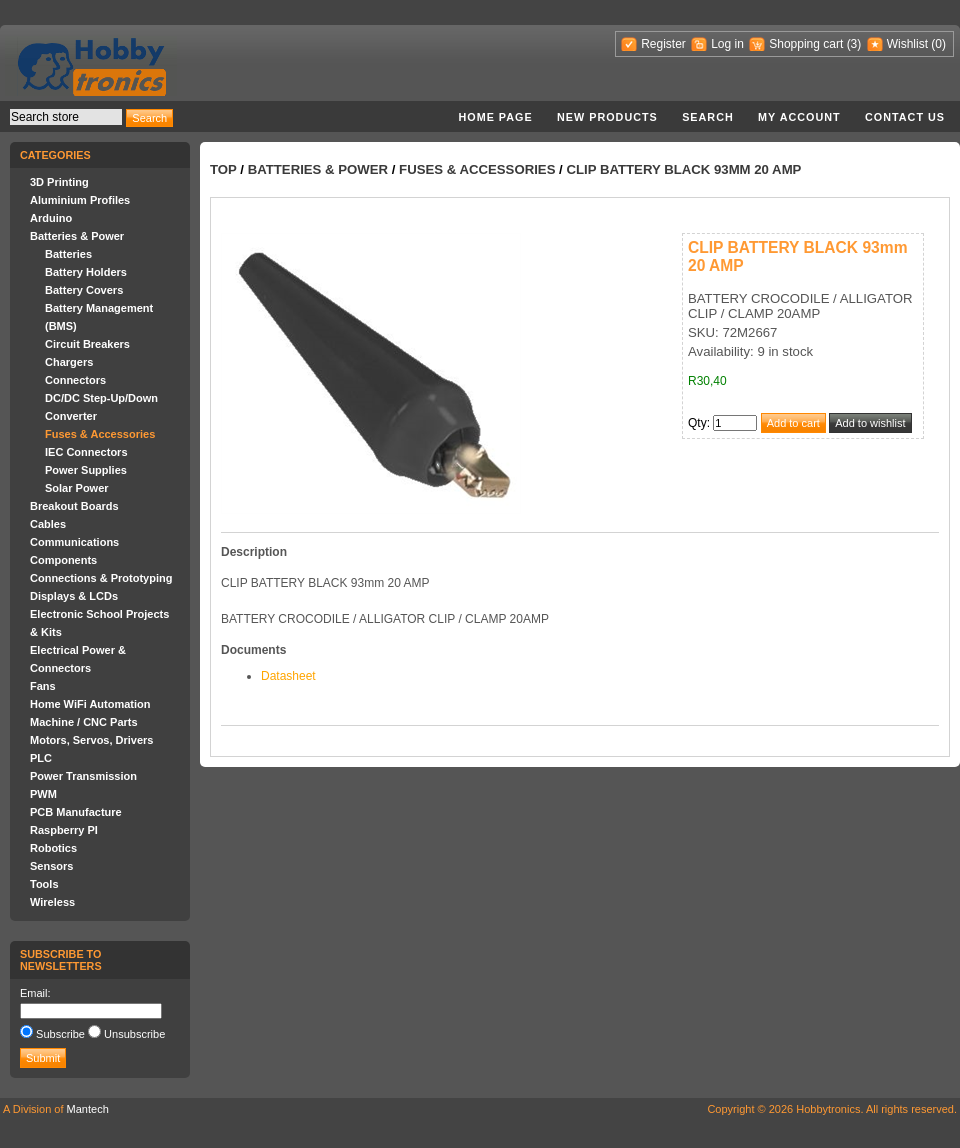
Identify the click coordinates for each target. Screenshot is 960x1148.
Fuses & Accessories (100, 434)
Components (63, 560)
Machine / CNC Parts (84, 722)
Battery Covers (84, 290)
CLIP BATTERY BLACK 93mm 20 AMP (683, 169)
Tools (44, 884)
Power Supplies (86, 470)
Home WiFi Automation (90, 704)
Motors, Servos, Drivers (92, 740)
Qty (697, 423)
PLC (41, 758)
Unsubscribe (134, 1034)
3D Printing (59, 182)
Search (708, 117)
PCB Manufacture (76, 812)
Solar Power (77, 488)
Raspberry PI (64, 830)
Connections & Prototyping (101, 578)
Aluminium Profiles (80, 200)
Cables (48, 524)
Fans (43, 686)
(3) (854, 44)
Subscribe (60, 1034)
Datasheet (288, 676)
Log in (727, 44)
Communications (74, 542)
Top (223, 169)
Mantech (88, 1109)
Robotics (53, 848)
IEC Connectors (86, 452)
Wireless (52, 902)
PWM (43, 794)
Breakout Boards (74, 506)
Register (663, 44)
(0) (938, 44)
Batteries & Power (77, 236)
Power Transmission (83, 776)
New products (607, 117)
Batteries (68, 254)
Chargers (69, 362)
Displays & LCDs (74, 596)
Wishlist (907, 44)
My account (799, 117)
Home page (495, 117)
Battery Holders (86, 272)
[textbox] (66, 117)
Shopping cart (806, 44)
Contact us (905, 117)
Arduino (51, 218)
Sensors (51, 866)
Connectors (75, 380)
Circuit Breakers (87, 344)
